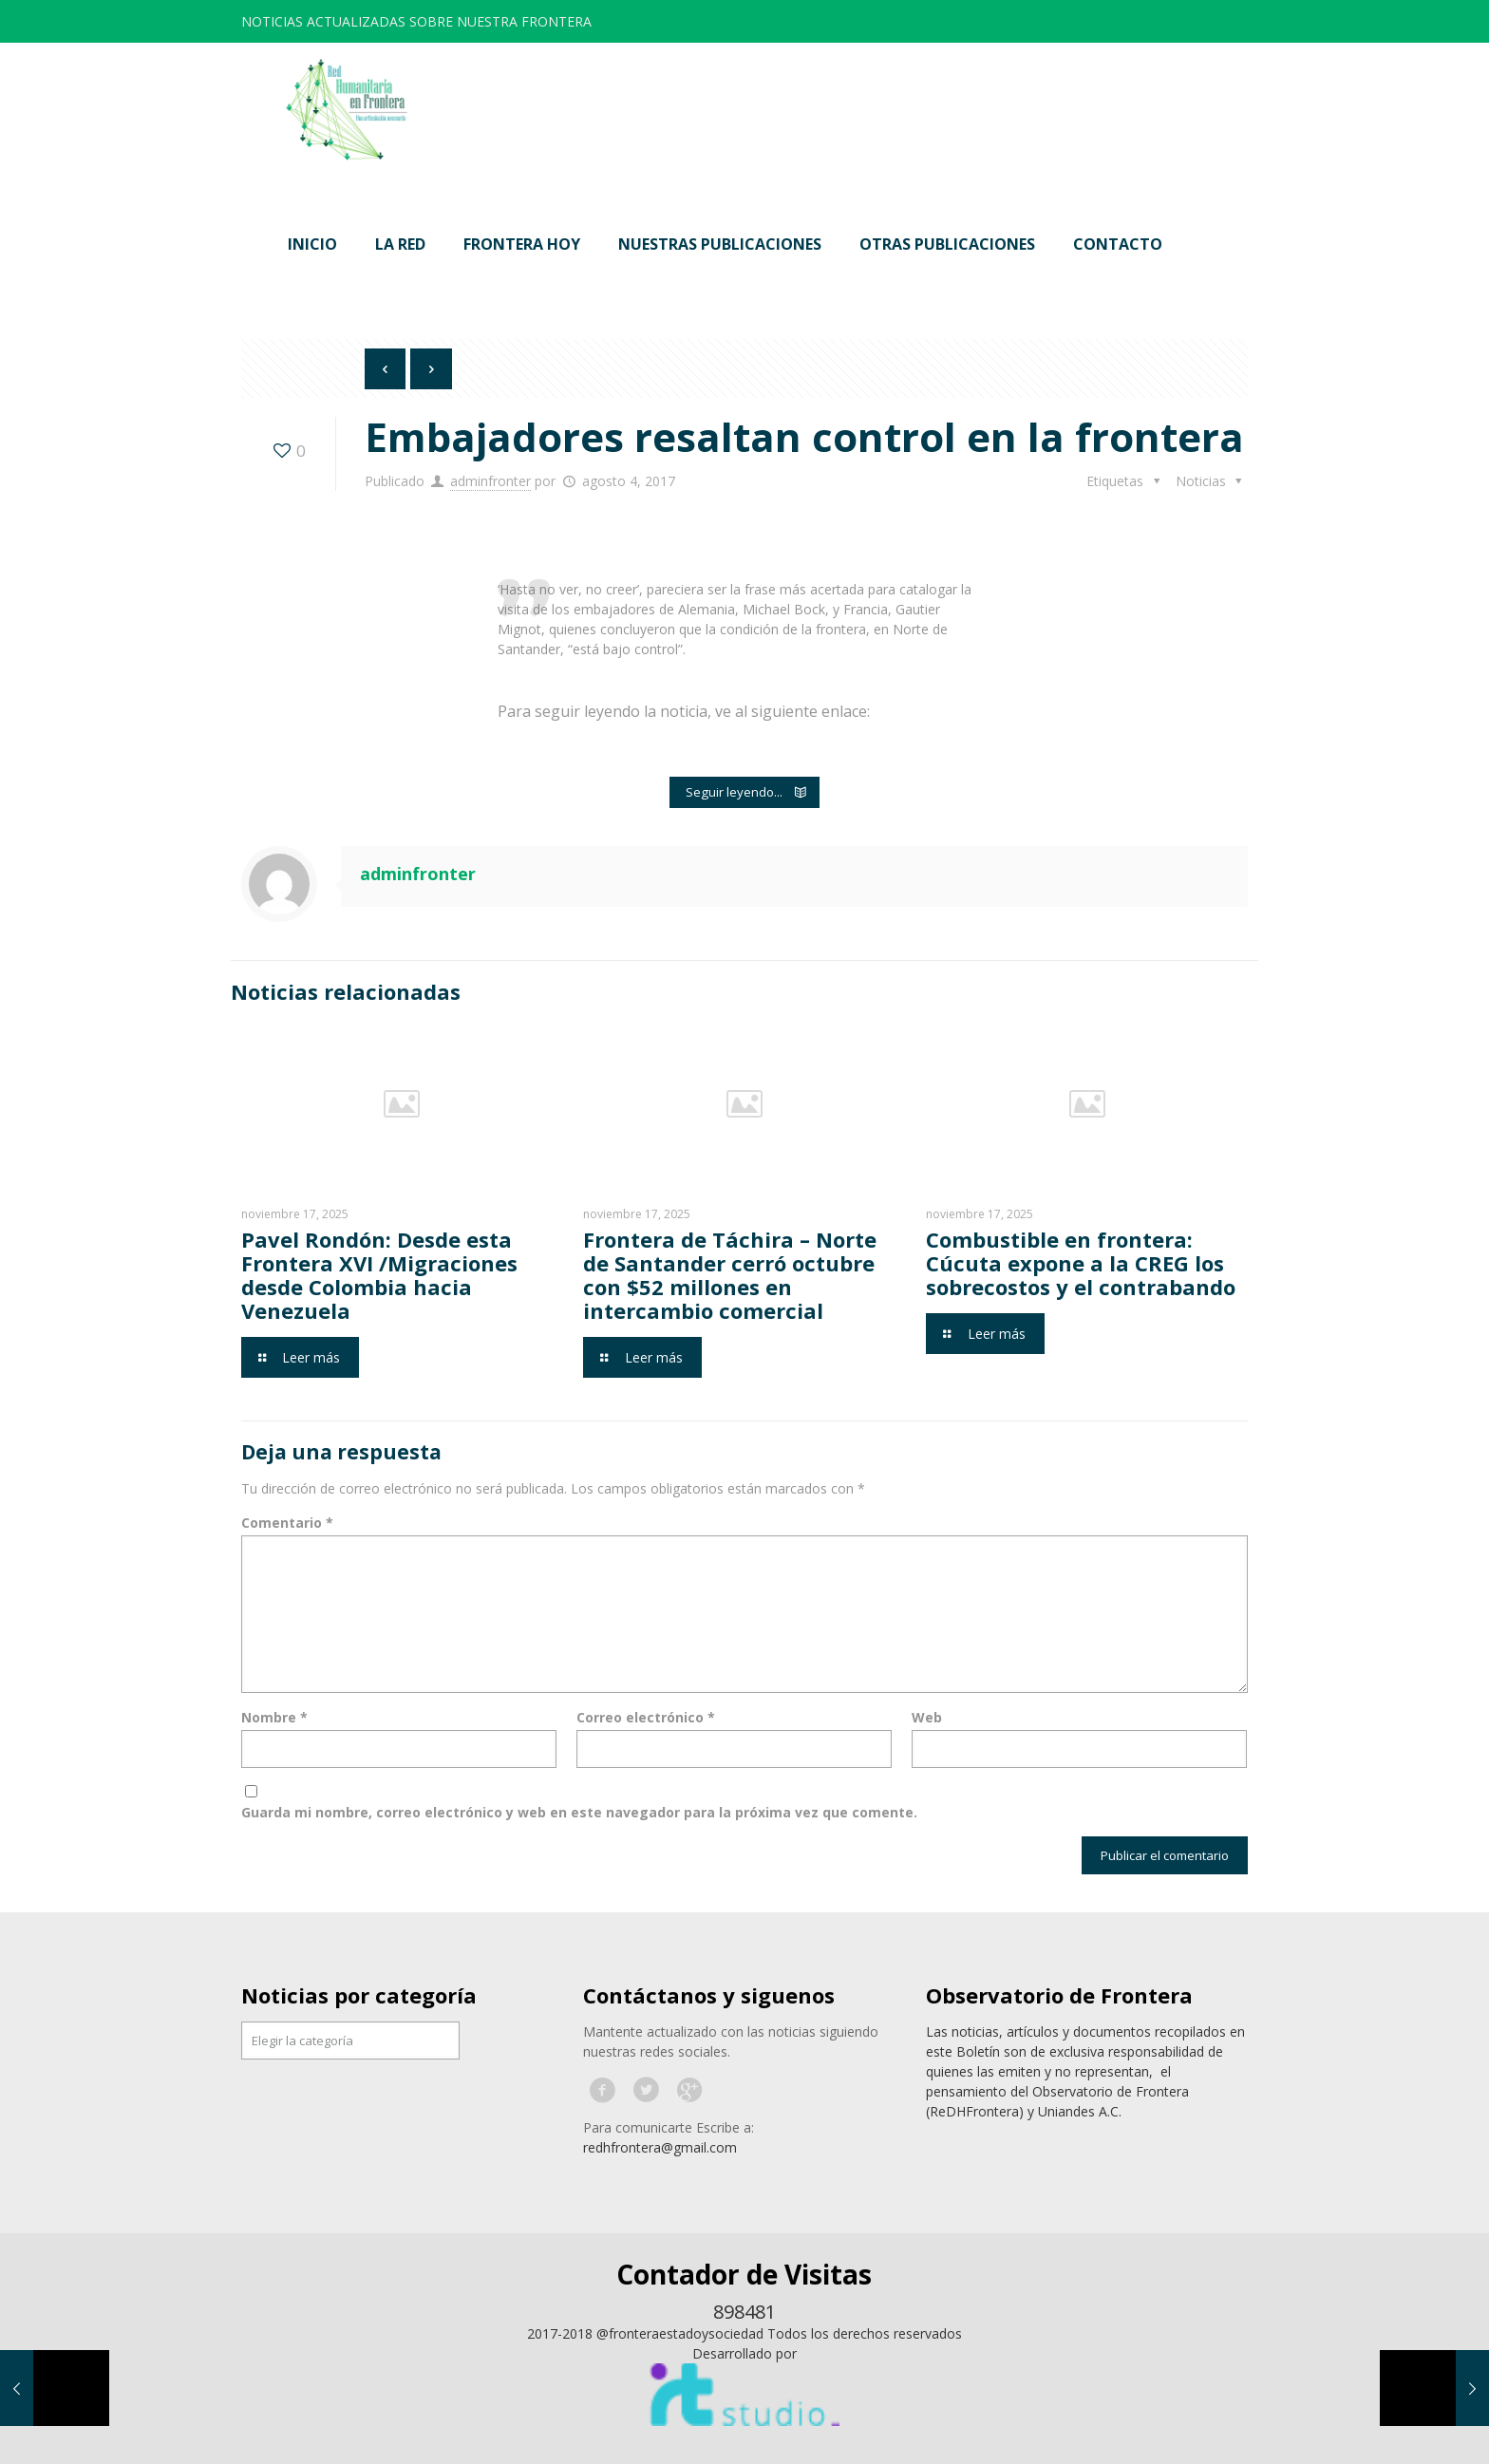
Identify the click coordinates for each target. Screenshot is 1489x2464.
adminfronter (490, 481)
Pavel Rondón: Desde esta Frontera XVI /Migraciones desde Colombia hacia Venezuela (379, 1275)
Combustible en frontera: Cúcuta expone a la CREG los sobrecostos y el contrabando (1080, 1263)
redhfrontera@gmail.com (660, 2147)
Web (927, 1717)
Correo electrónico (645, 1717)
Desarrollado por (744, 2353)
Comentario (287, 1523)
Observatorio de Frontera (1059, 1995)
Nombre (274, 1717)
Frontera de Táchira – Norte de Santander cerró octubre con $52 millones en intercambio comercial (729, 1275)
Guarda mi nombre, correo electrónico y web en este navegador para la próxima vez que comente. (579, 1812)
